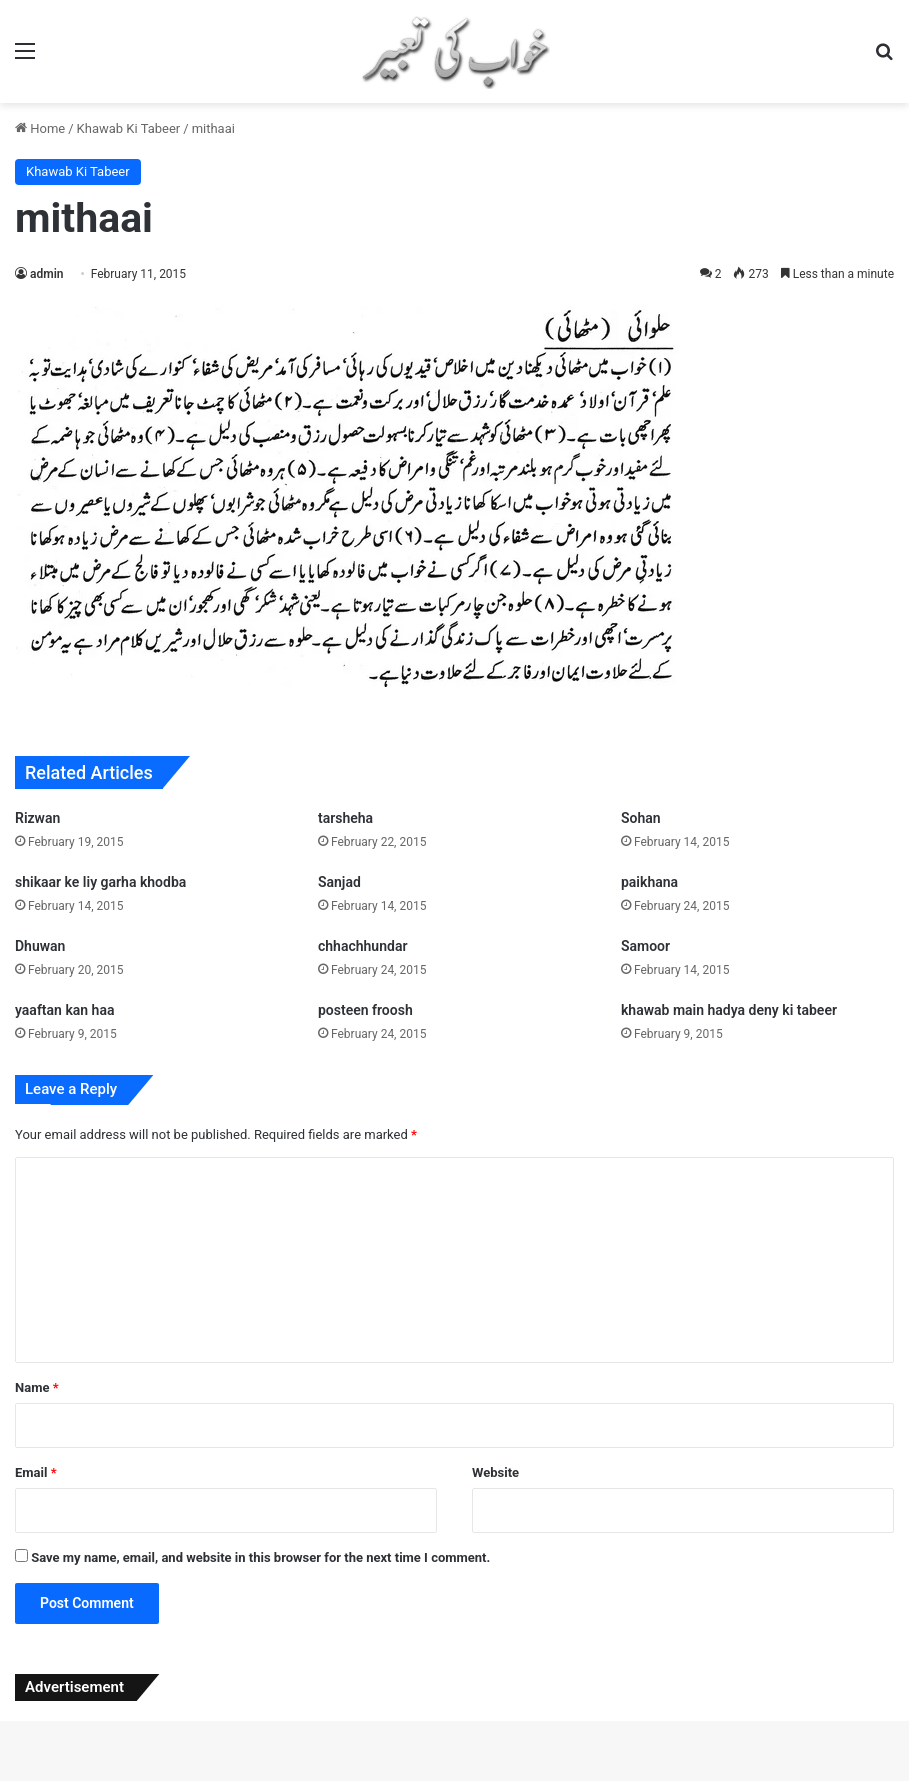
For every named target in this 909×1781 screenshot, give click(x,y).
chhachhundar (362, 946)
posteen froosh (365, 1010)
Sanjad (339, 882)
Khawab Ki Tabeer (129, 128)
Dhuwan (40, 946)
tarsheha (345, 818)
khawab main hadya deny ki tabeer (729, 1010)
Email (36, 1472)
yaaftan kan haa (64, 1010)
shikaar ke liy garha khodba (100, 882)
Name (37, 1387)
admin (46, 274)
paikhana (649, 882)
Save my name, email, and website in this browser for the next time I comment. (260, 1557)
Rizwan (37, 818)
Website (495, 1472)
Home (40, 128)
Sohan (641, 818)
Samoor (645, 946)
